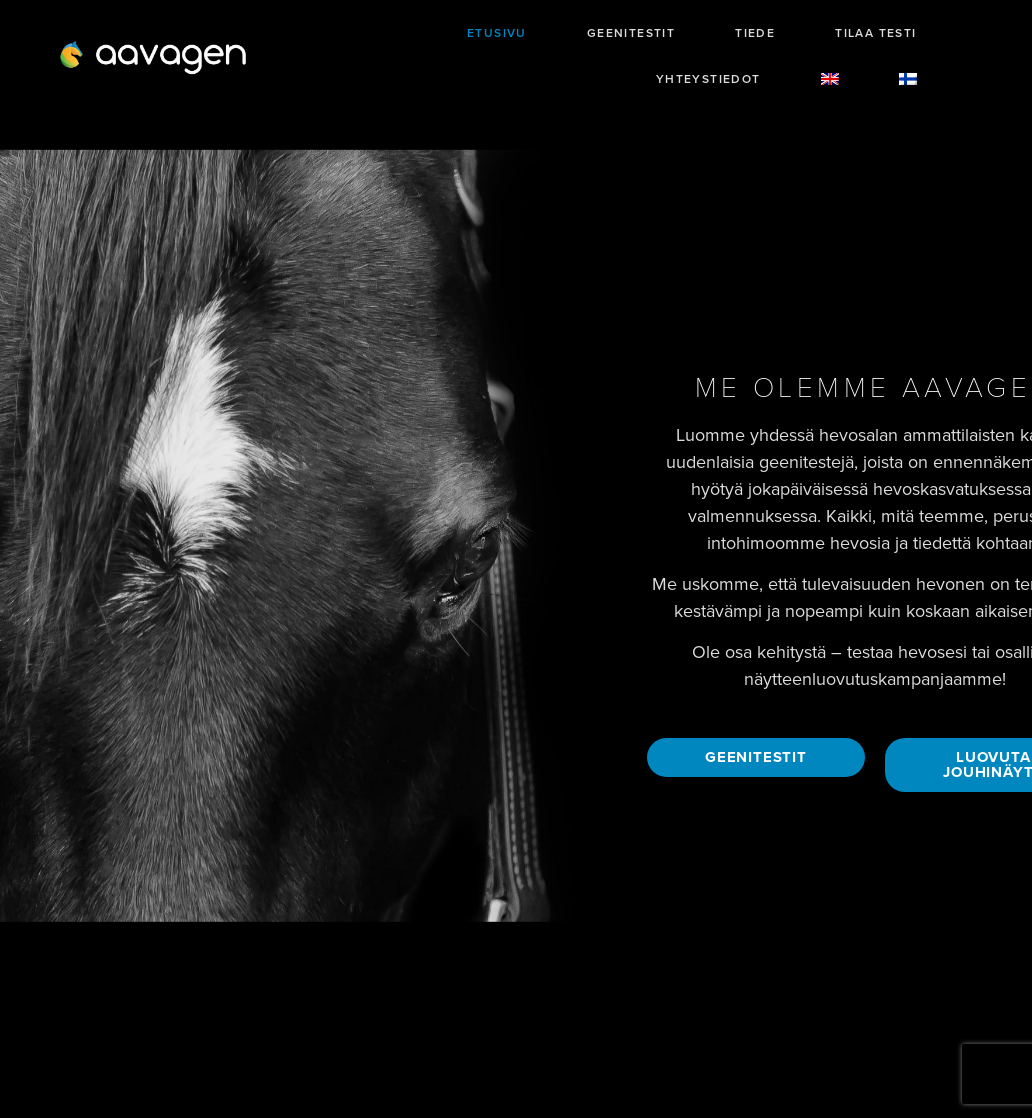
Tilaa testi (875, 33)
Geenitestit (631, 33)
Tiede (755, 33)
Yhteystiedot (708, 79)
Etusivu (497, 33)
